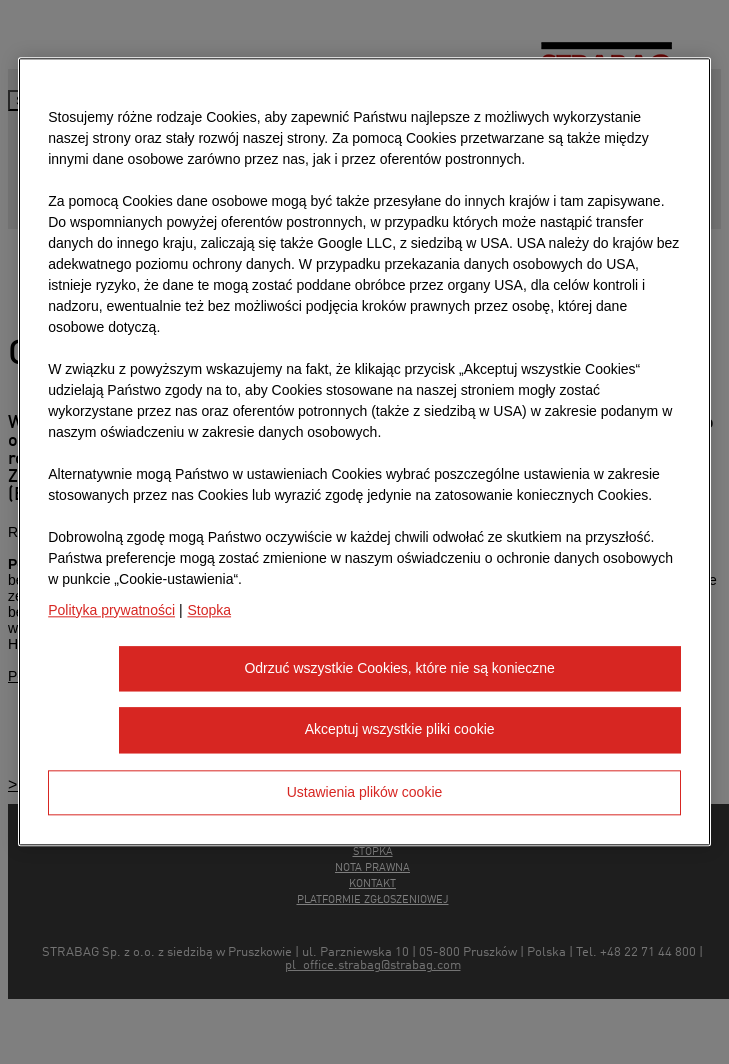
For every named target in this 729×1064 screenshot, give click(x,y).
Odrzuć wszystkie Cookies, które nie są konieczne (399, 668)
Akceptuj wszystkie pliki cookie (400, 730)
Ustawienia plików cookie (365, 792)
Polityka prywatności (111, 610)
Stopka (209, 610)
